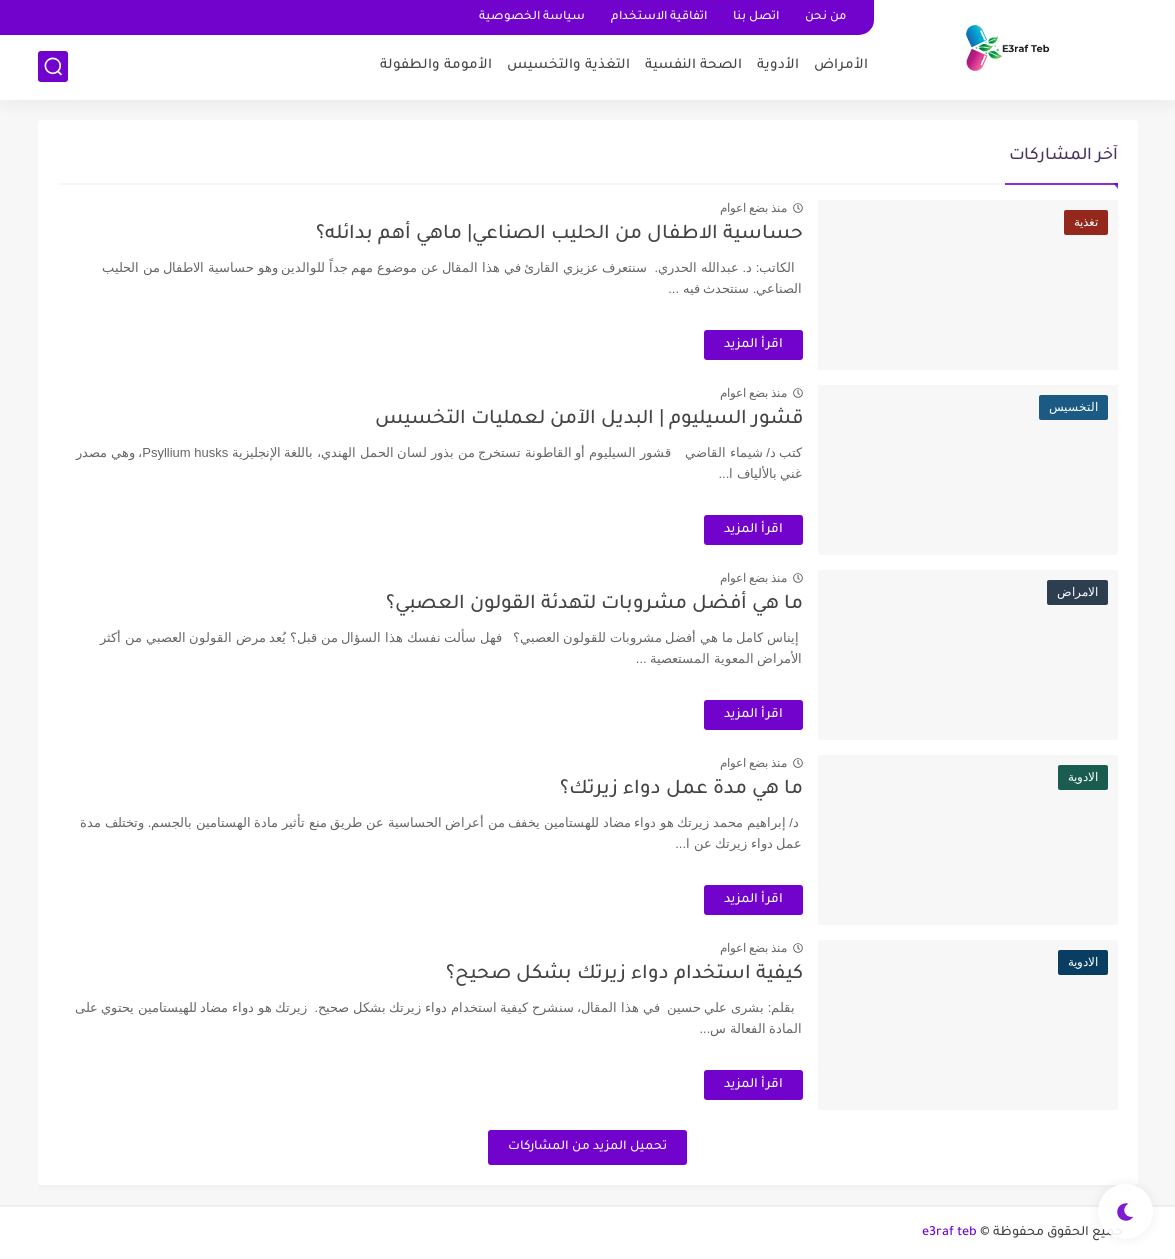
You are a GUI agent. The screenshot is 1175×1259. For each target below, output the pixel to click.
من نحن (825, 17)
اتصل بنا (756, 17)
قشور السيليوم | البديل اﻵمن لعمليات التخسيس (589, 419)
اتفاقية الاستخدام (659, 17)
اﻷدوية (778, 65)
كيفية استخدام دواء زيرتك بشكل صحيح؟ (624, 974)
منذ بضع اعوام (754, 208)
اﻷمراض (841, 65)
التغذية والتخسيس (568, 65)
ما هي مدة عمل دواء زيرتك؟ (681, 789)
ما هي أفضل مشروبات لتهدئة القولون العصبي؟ (594, 604)
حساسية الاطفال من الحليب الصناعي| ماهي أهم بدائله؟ (559, 234)
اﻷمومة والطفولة (436, 65)
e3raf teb (949, 1233)
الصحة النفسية (693, 65)
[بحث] (53, 66)
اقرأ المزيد (753, 345)
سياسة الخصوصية (532, 17)
